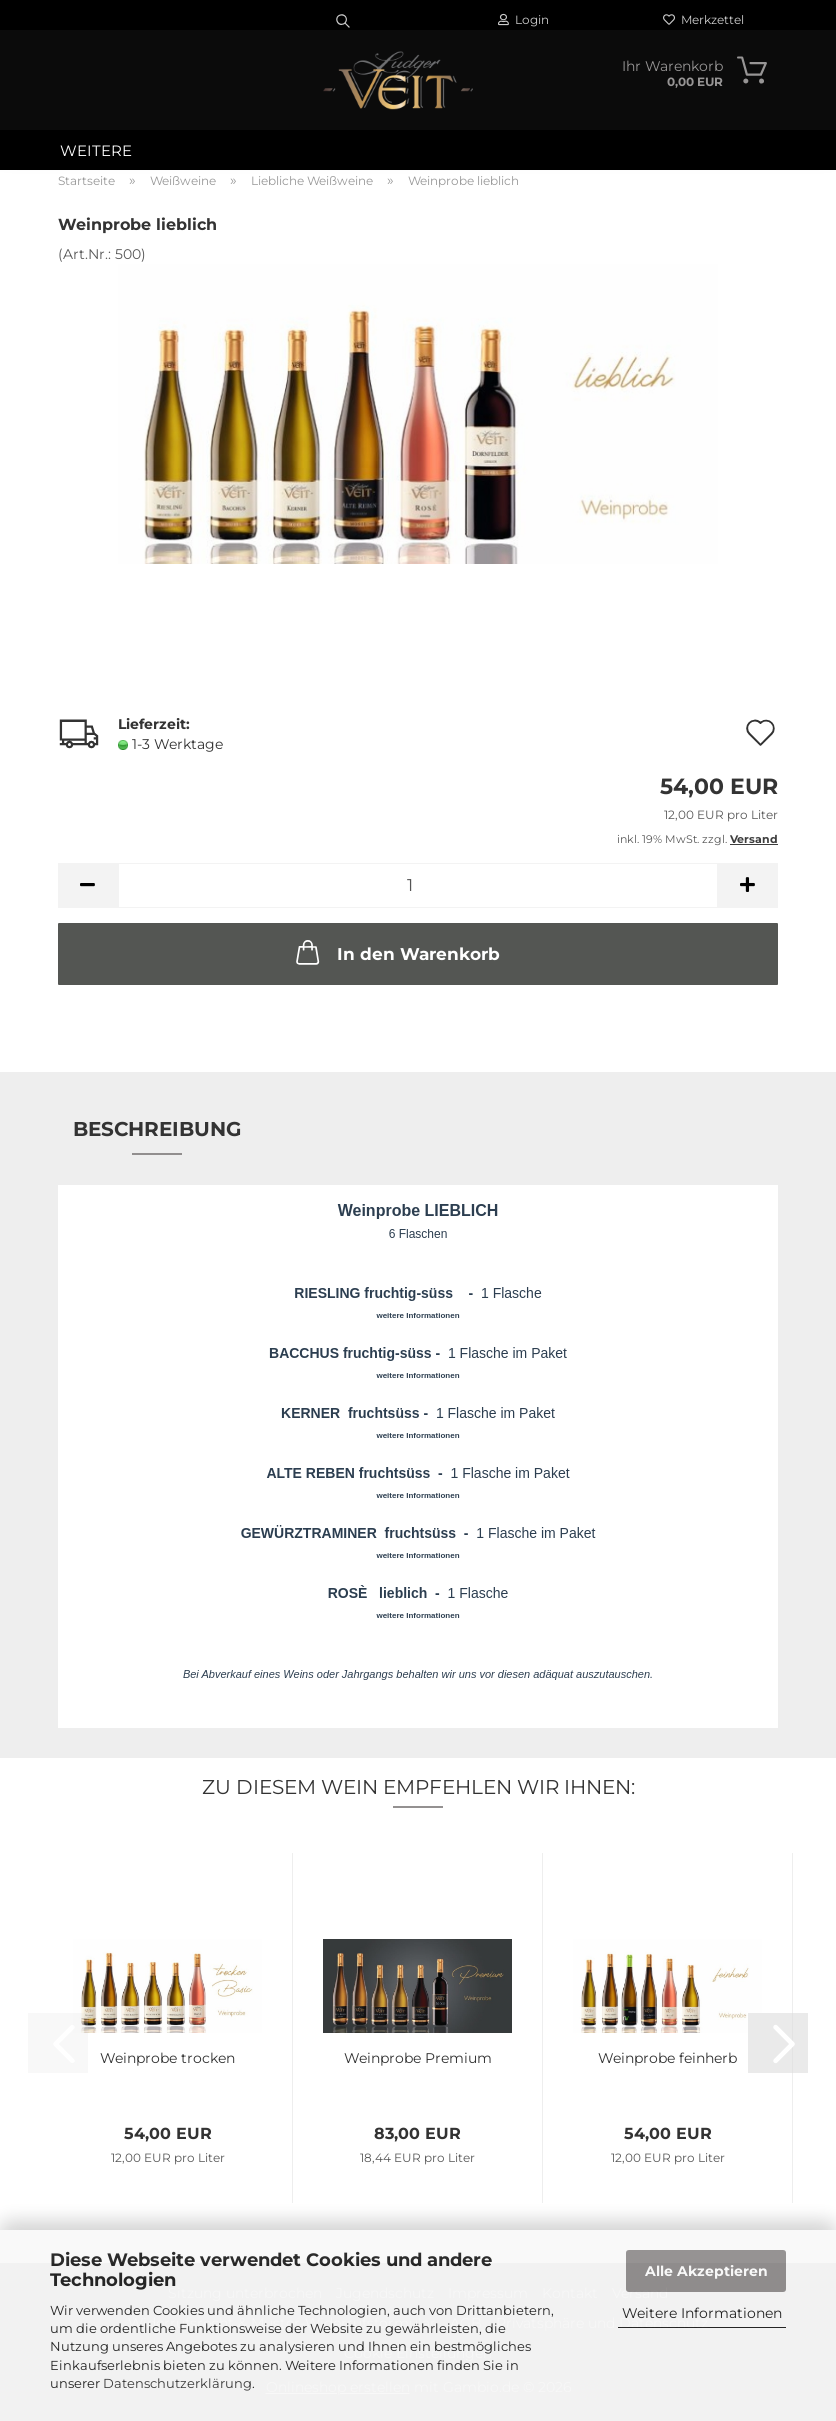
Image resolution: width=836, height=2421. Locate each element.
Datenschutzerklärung (177, 2383)
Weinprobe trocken (167, 2058)
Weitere (96, 150)
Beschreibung (157, 1129)
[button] (88, 885)
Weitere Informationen (702, 2313)
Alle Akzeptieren (706, 2271)
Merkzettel (703, 19)
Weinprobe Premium (418, 2058)
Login (523, 19)
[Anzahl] (418, 885)
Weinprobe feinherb (667, 2058)
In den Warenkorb (396, 952)
